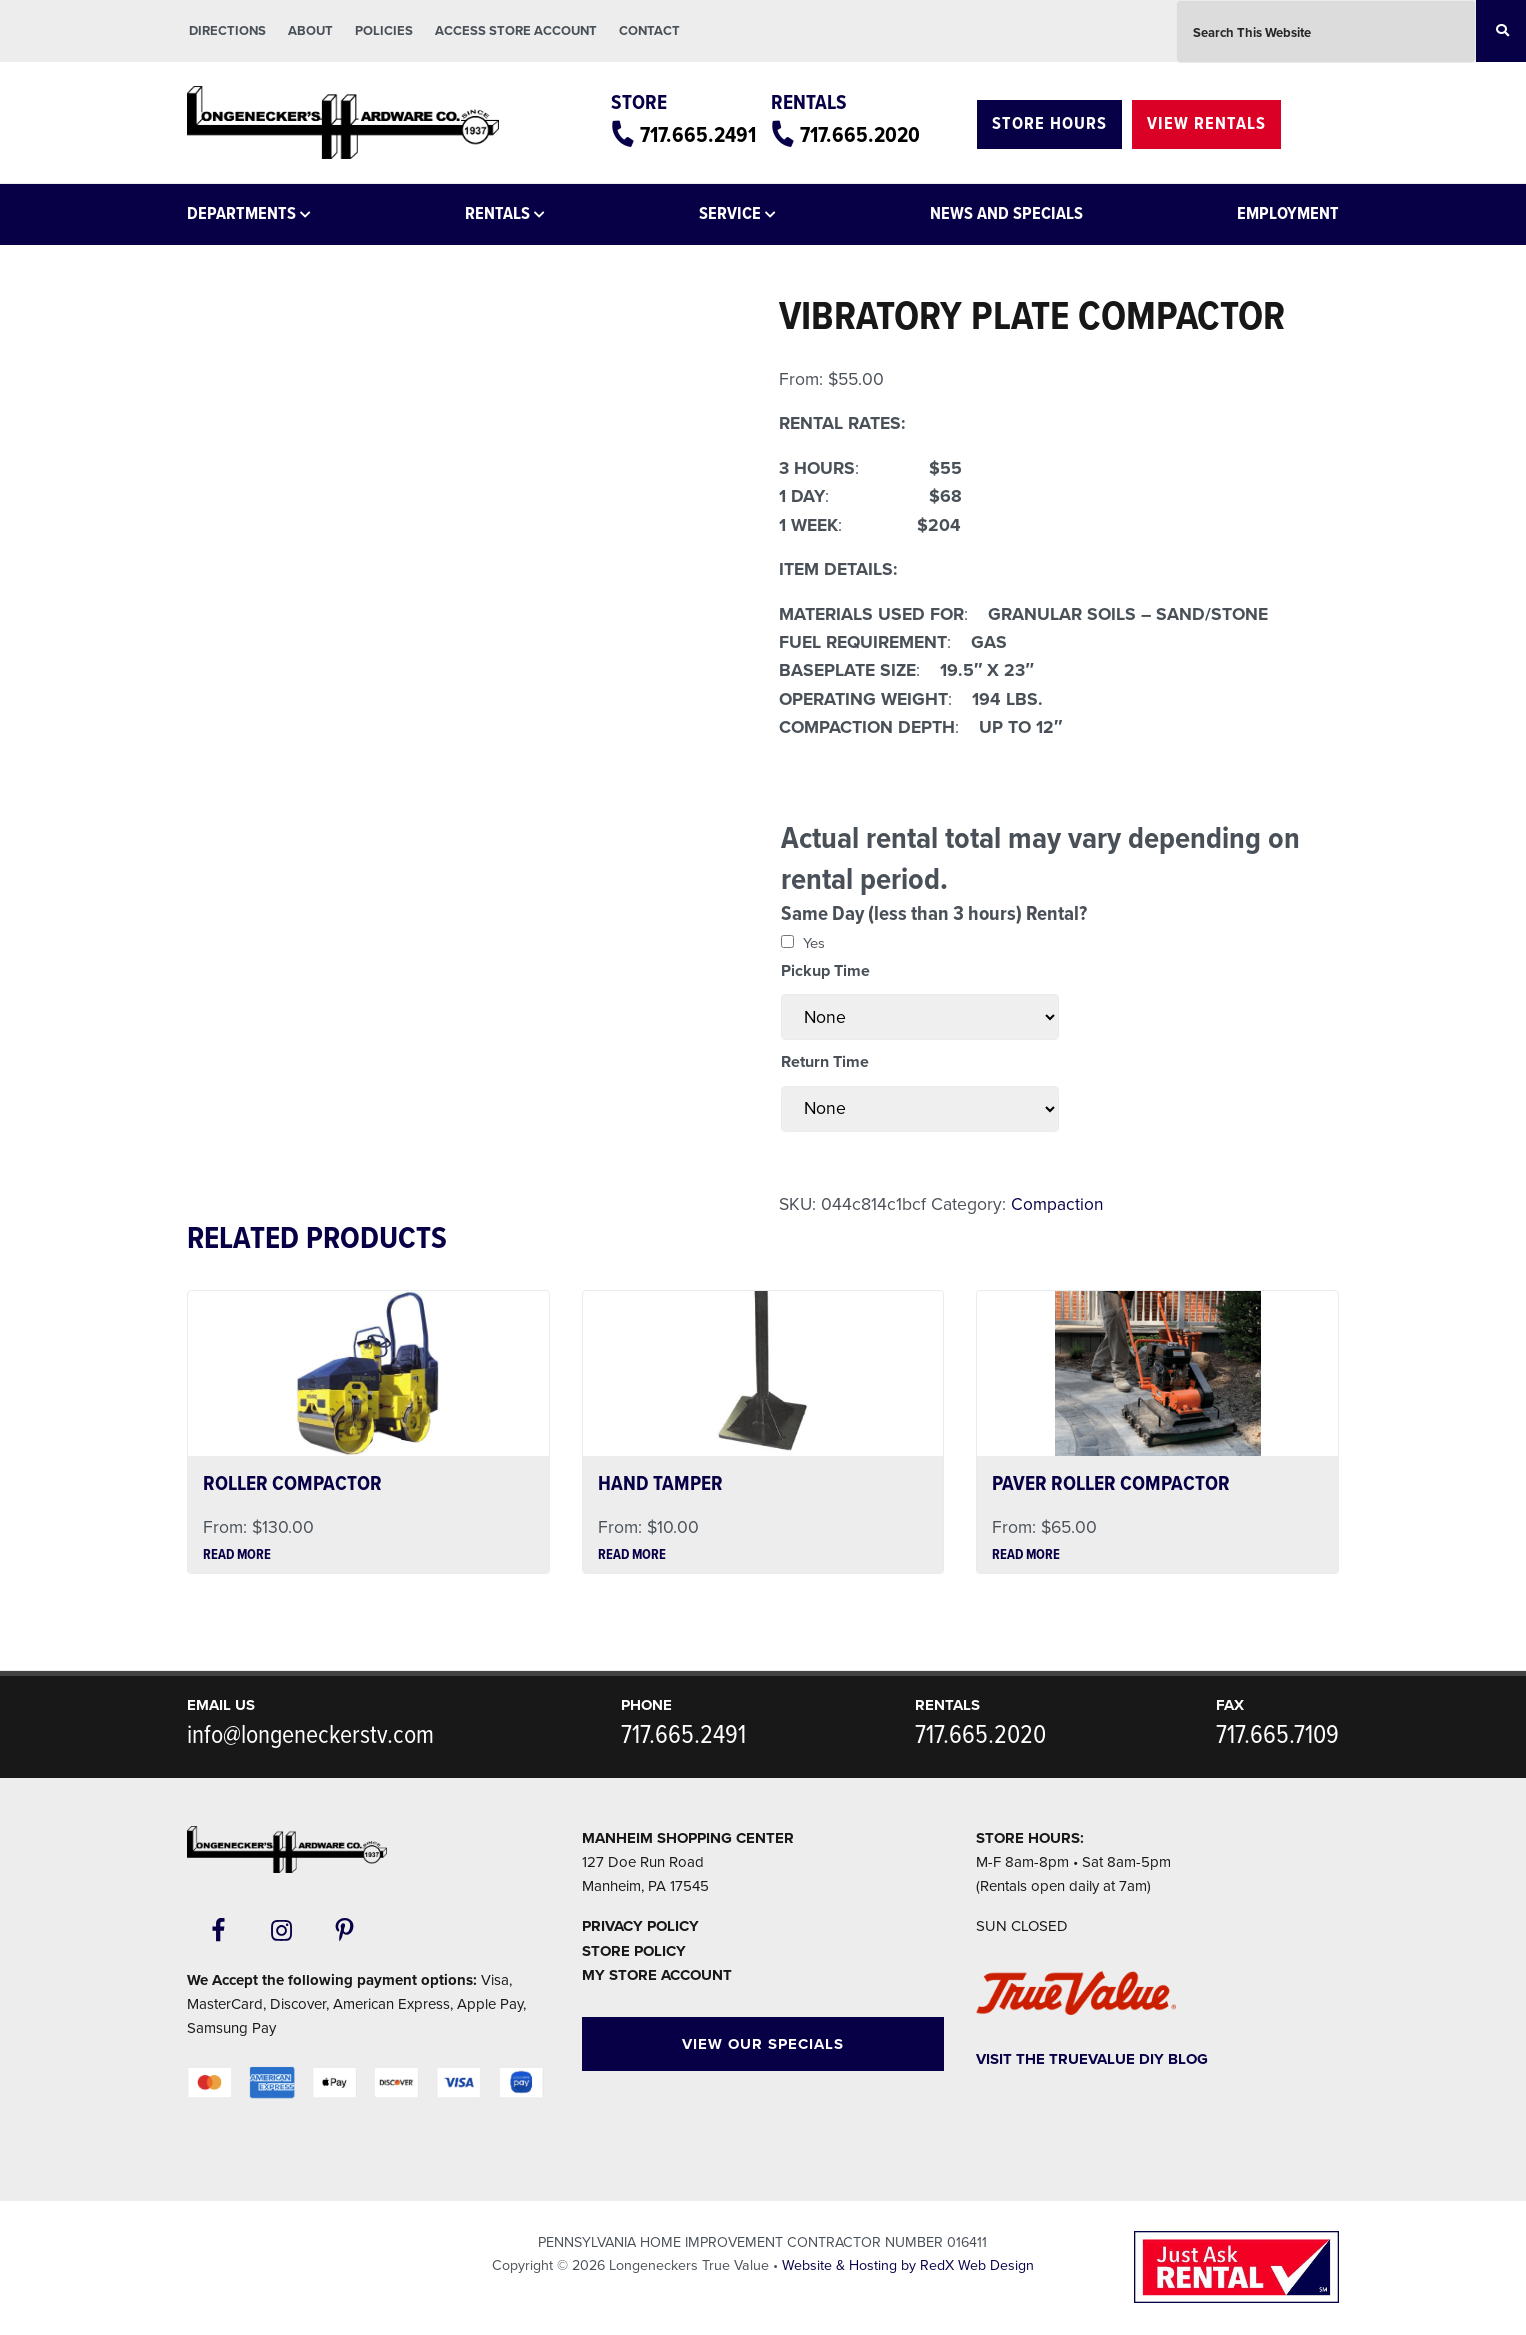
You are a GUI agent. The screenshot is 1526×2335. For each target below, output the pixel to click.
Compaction (1057, 1204)
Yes (814, 943)
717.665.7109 (1277, 1736)
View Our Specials (763, 2044)
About (310, 31)
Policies (384, 31)
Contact (649, 31)
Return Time (825, 1062)
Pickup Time (825, 971)
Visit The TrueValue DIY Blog (1092, 2059)
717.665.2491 (680, 135)
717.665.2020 (854, 135)
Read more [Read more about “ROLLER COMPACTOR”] (237, 1556)
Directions (227, 31)
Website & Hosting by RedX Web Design (908, 2265)
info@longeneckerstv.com (310, 1736)
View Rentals (1206, 124)
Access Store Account (516, 31)
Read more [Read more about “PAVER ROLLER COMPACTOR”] (1026, 1556)
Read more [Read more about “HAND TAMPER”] (632, 1556)
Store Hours (1049, 124)
